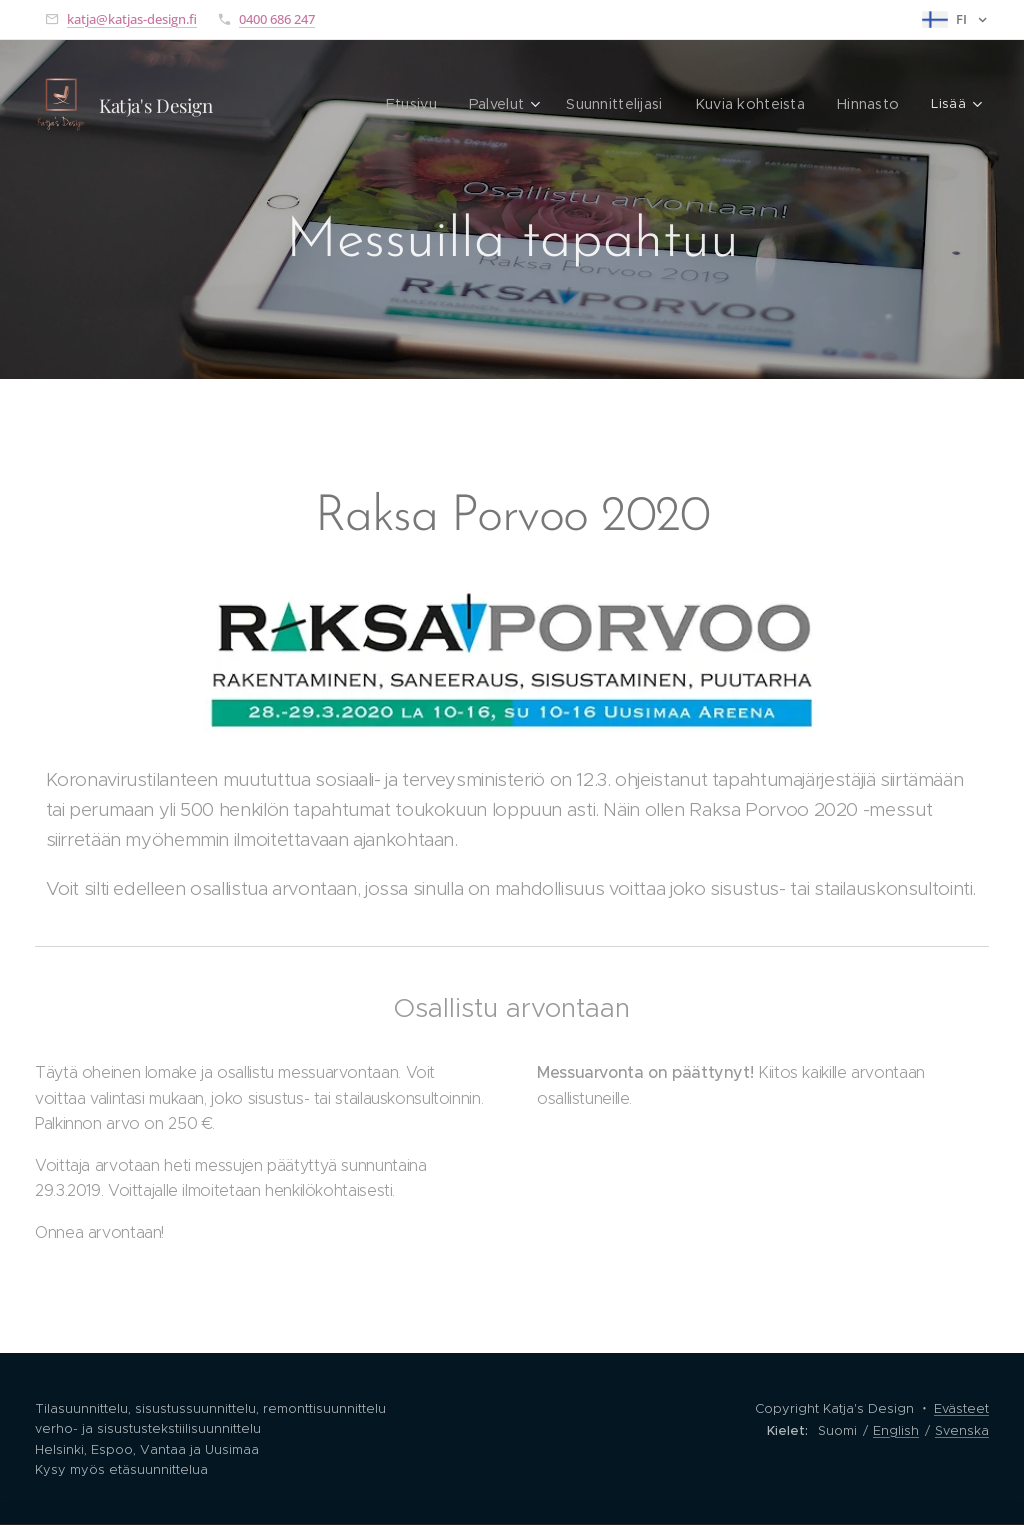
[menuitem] (311, 105)
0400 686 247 (277, 19)
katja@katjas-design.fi (132, 19)
